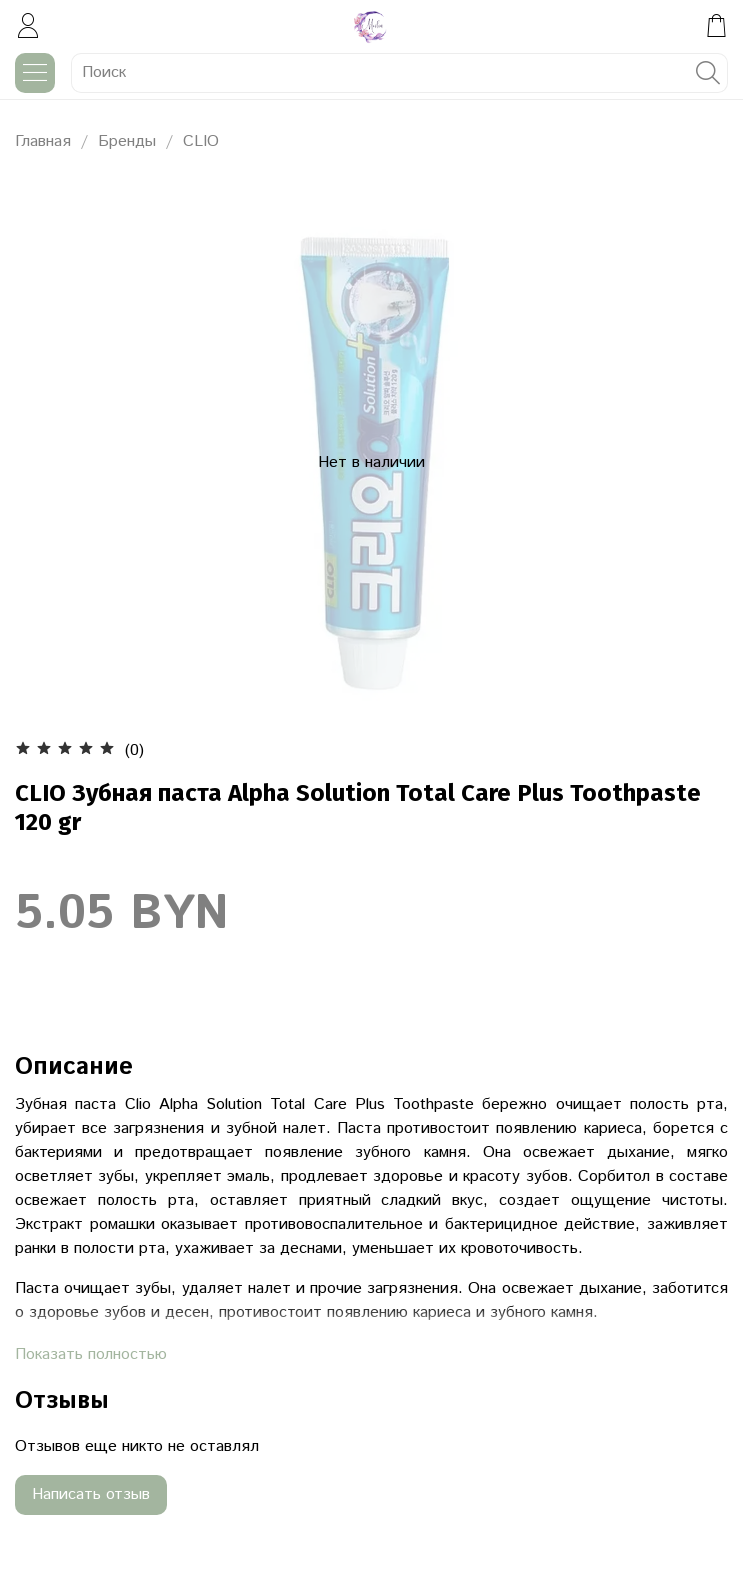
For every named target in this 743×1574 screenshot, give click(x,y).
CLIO (201, 141)
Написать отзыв (91, 1494)
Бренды (127, 141)
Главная (43, 141)
